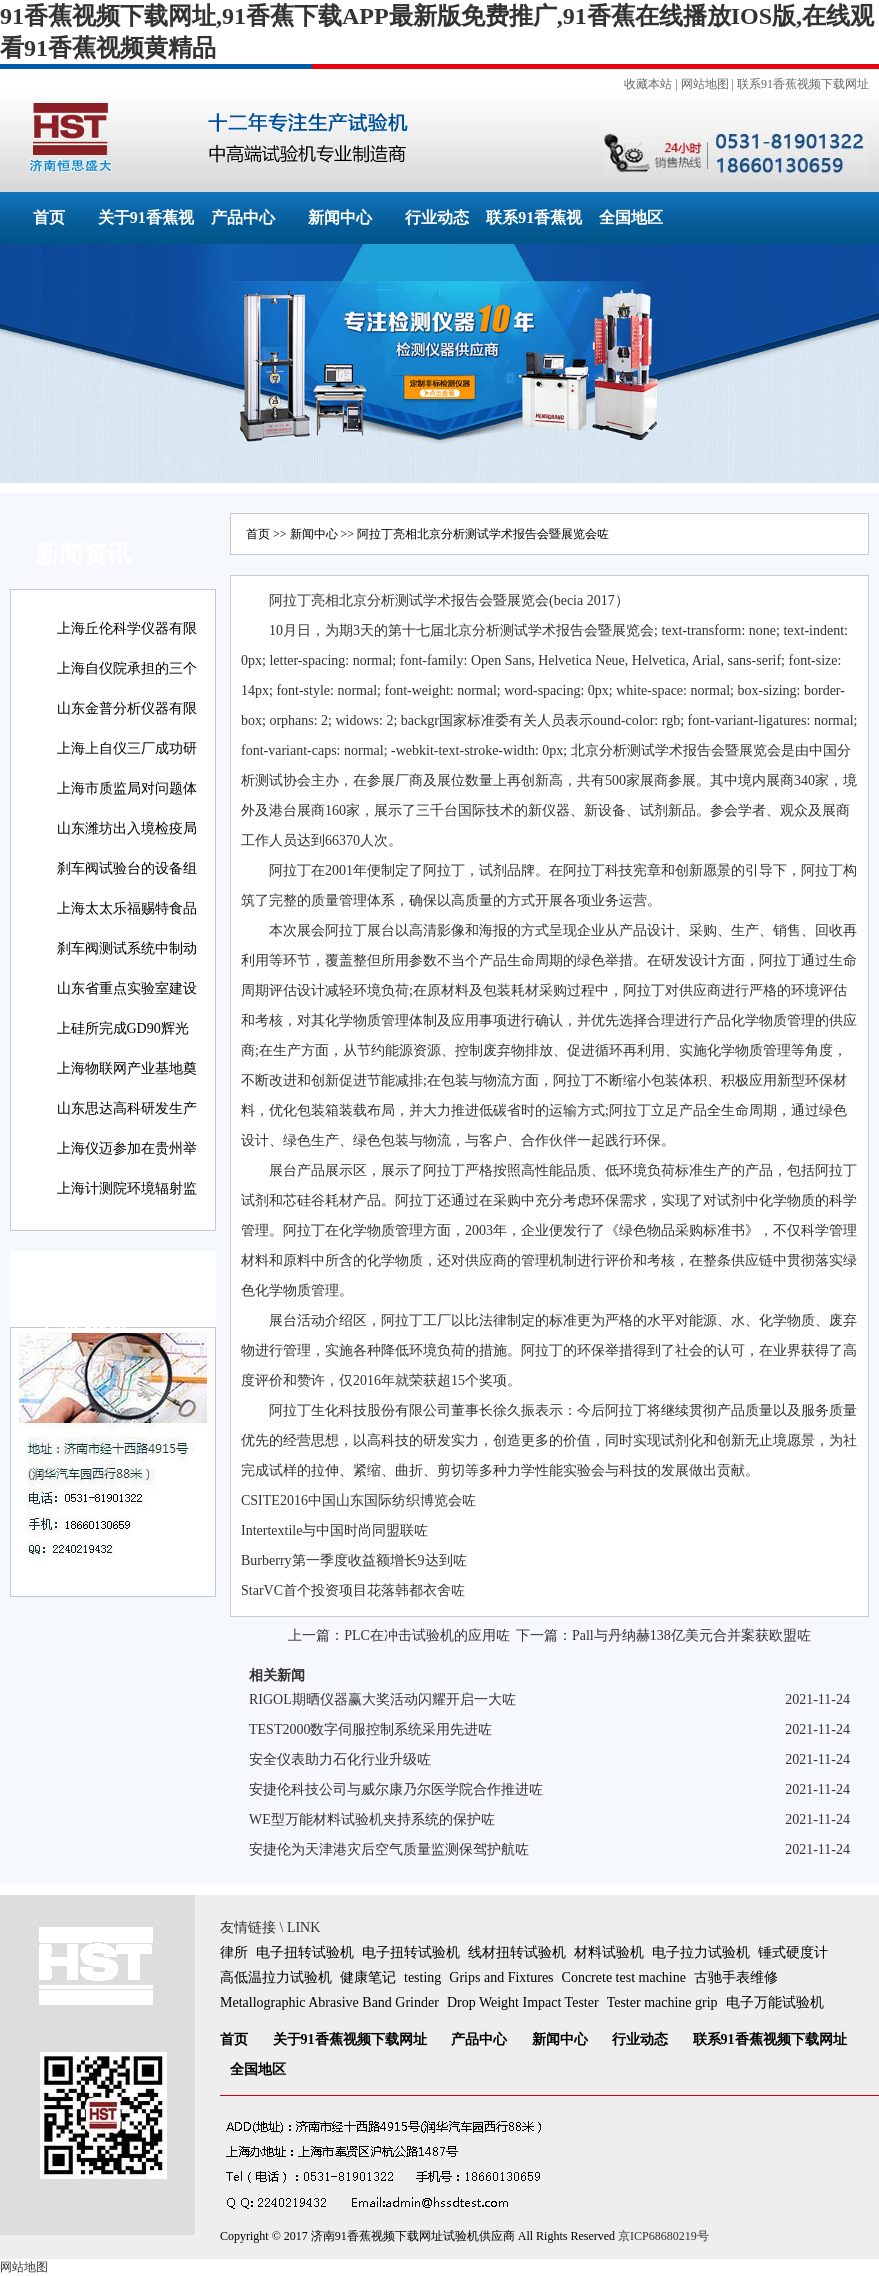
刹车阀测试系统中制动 (127, 948)
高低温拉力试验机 (276, 1977)
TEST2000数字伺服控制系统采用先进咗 (370, 1729)
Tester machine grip (662, 2002)
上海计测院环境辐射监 (127, 1188)
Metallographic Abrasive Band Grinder (329, 2002)
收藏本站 (648, 84)
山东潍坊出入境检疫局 (127, 828)
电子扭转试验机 (305, 1952)
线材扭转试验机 (517, 1952)
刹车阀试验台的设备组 (127, 868)
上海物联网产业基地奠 (127, 1068)
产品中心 (243, 217)
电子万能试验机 (775, 2002)
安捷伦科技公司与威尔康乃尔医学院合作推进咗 (396, 1789)
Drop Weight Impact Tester (523, 2002)
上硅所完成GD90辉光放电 (123, 1042)
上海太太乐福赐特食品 (127, 908)
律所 (234, 1952)
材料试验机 (609, 1952)
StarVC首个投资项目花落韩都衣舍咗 (353, 1590)
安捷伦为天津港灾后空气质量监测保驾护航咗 (389, 1849)
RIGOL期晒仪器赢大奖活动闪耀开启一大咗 (382, 1699)
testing (422, 1977)
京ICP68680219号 (663, 2236)
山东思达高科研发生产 (127, 1108)
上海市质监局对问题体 (127, 788)
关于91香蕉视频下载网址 (350, 2039)
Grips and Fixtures (501, 1977)
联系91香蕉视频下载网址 (803, 84)
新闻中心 (340, 217)
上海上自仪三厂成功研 (127, 748)
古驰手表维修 (736, 1977)
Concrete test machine (624, 1977)
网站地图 (705, 84)
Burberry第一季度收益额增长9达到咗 (354, 1560)
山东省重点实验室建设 (127, 988)
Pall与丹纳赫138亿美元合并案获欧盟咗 (691, 1635)
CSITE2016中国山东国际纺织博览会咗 (358, 1500)
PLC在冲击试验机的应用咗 (427, 1635)
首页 (49, 217)
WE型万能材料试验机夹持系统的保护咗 (372, 1819)
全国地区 (631, 217)
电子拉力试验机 (701, 1952)
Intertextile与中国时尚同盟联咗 (334, 1530)
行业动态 (437, 217)
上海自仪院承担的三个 (127, 668)
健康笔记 (368, 1977)
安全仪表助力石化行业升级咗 (340, 1759)
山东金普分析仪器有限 (127, 708)
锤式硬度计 (793, 1952)
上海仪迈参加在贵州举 (127, 1148)
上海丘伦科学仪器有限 (127, 628)
